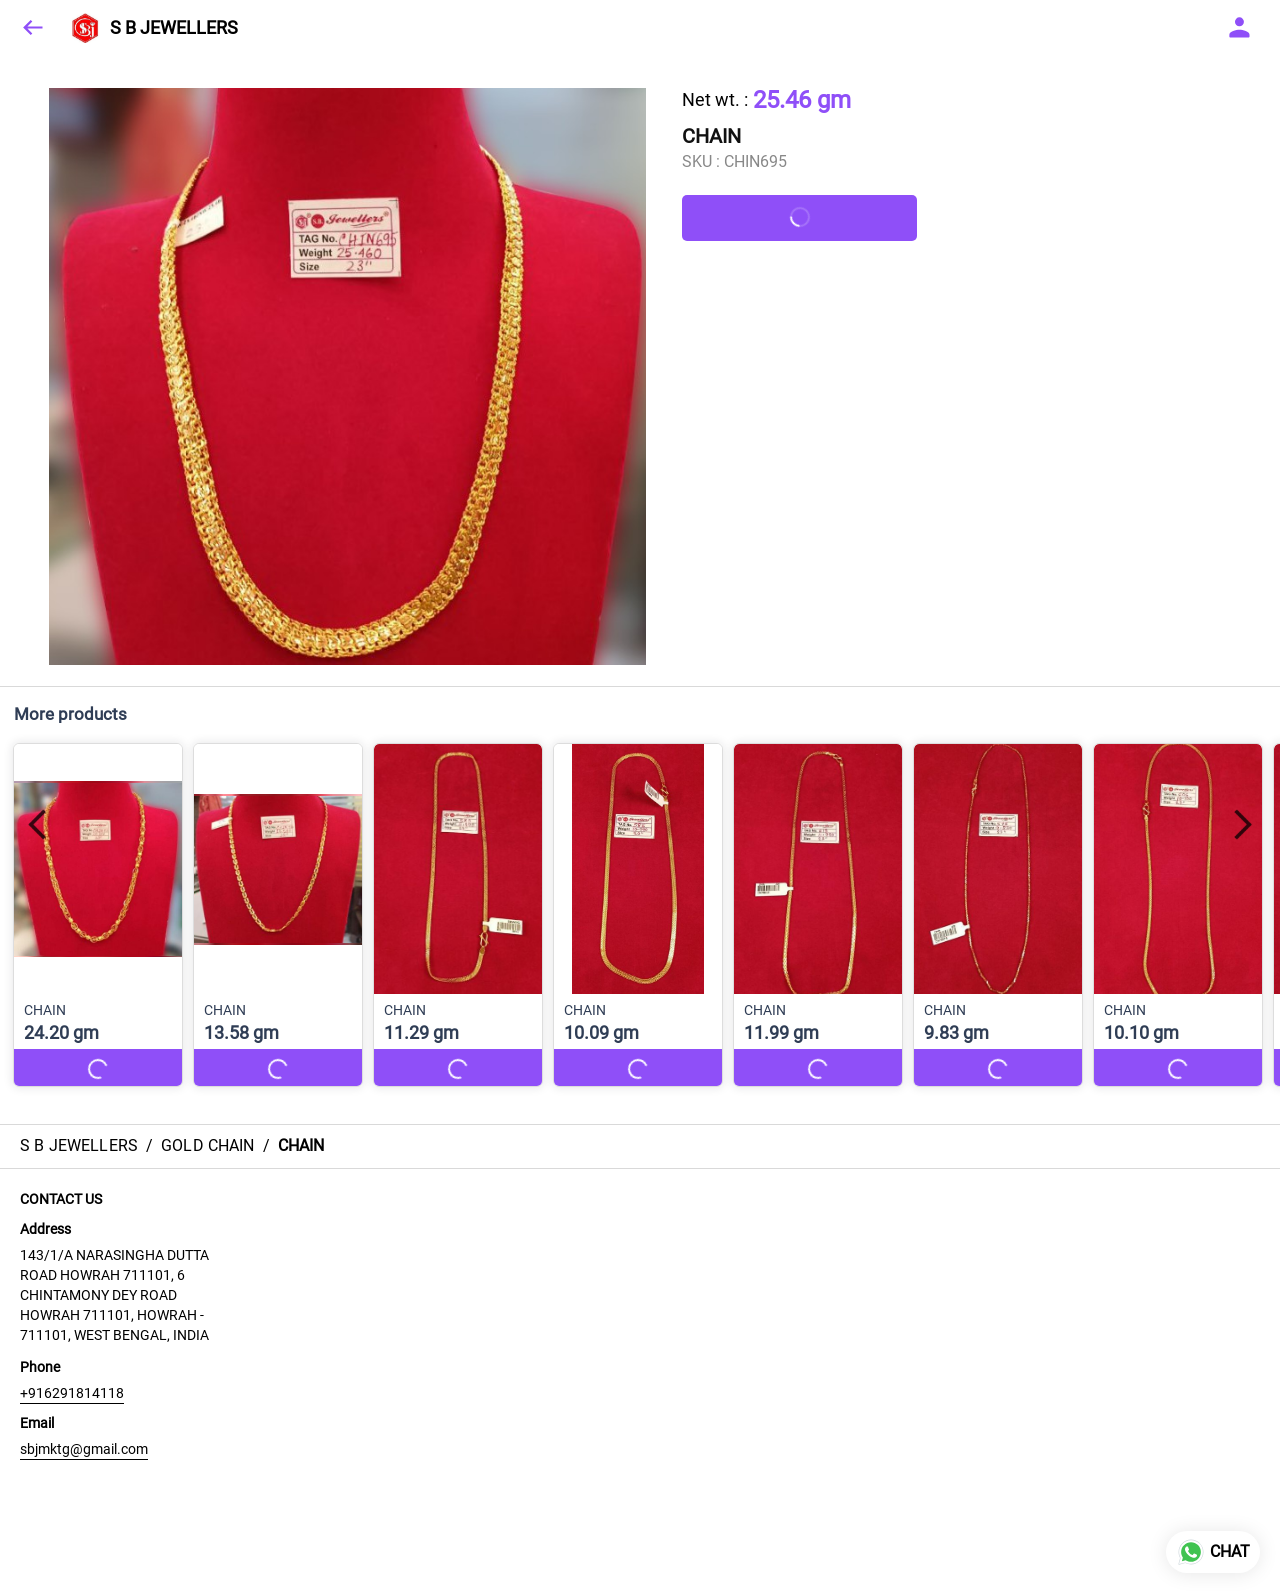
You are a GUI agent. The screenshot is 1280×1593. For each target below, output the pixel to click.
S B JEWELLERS (174, 28)
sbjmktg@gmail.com (84, 1449)
